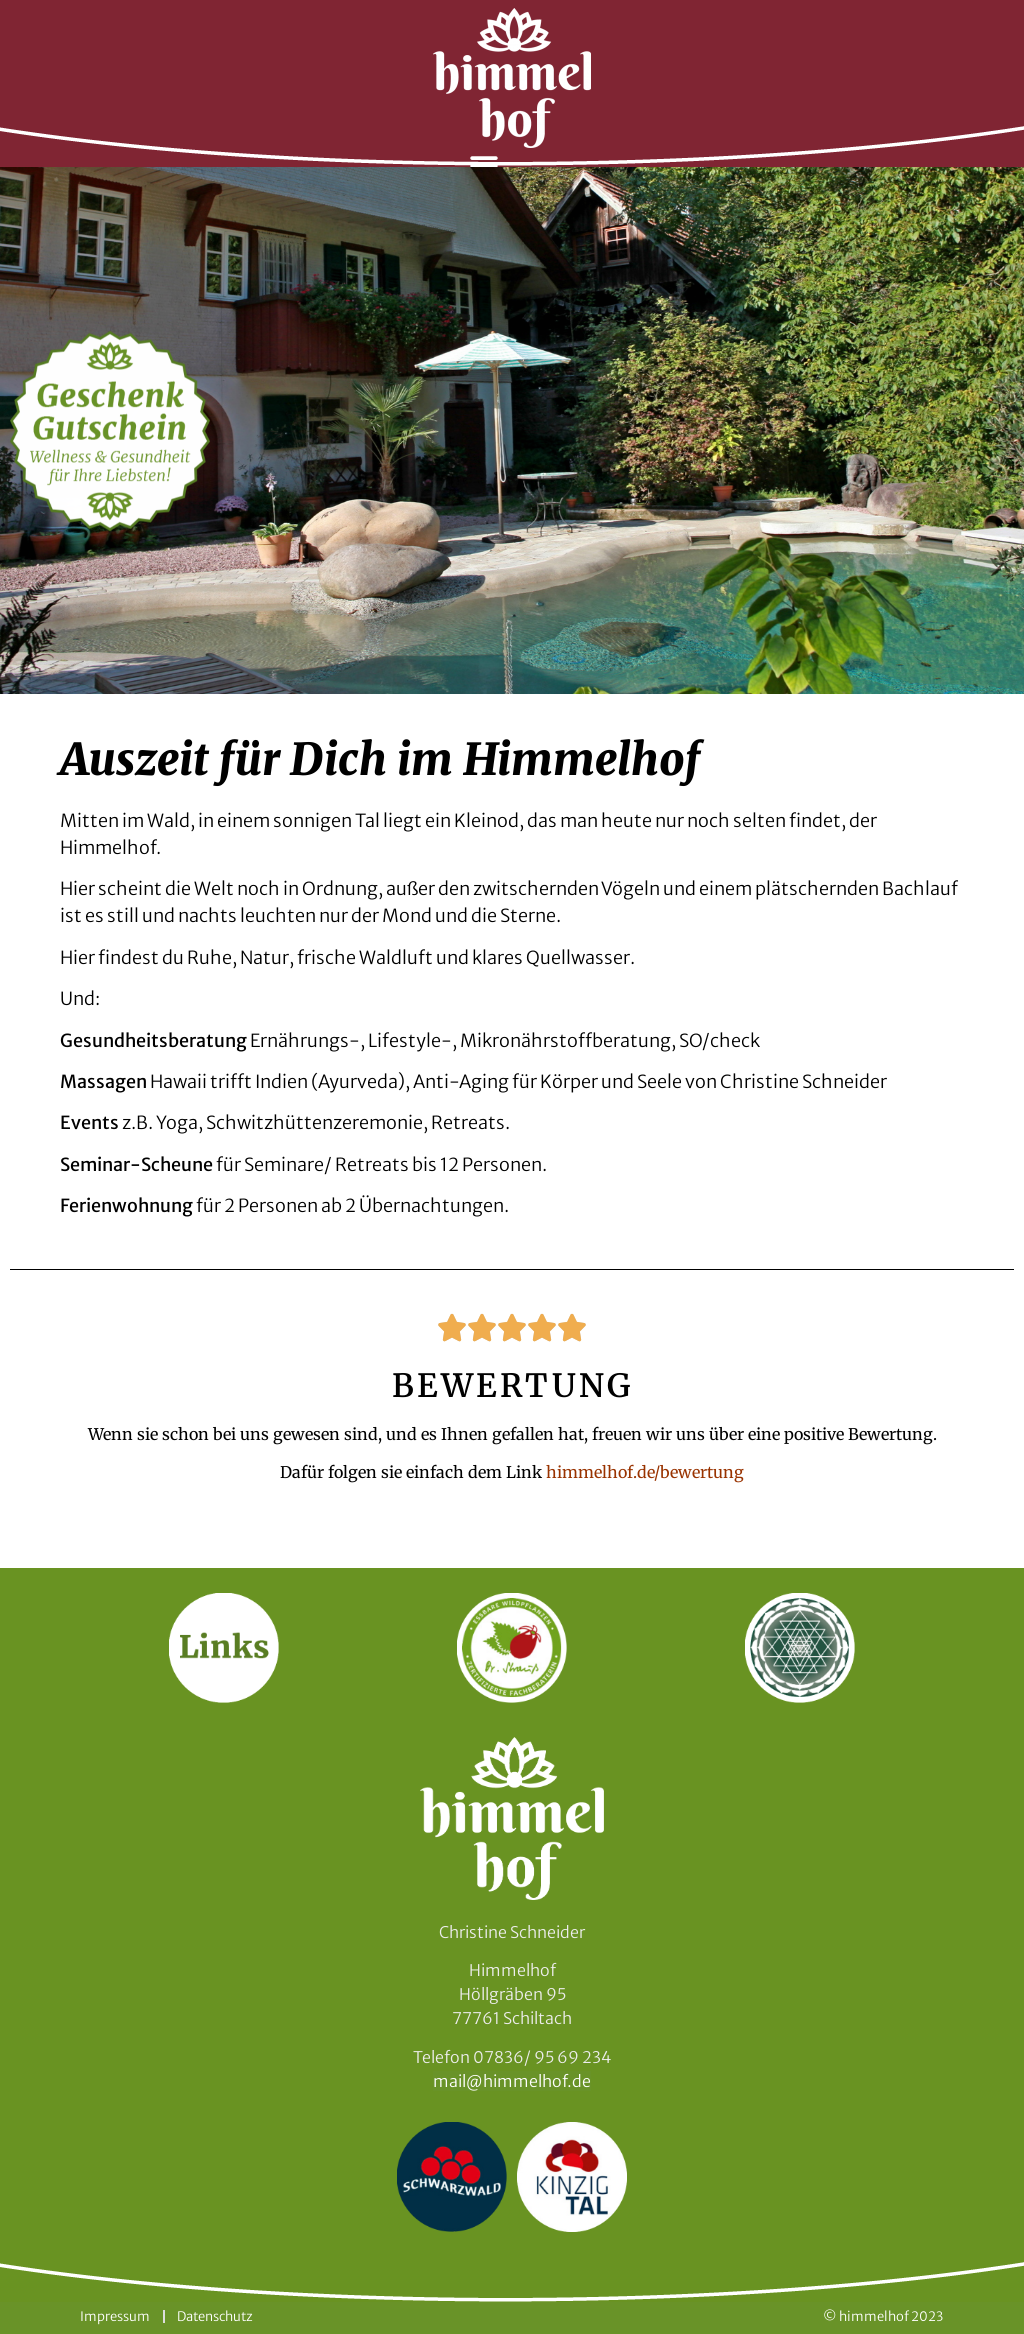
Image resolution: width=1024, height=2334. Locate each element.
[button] (484, 165)
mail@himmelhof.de (512, 2081)
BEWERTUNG (512, 1386)
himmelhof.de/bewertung (645, 1472)
